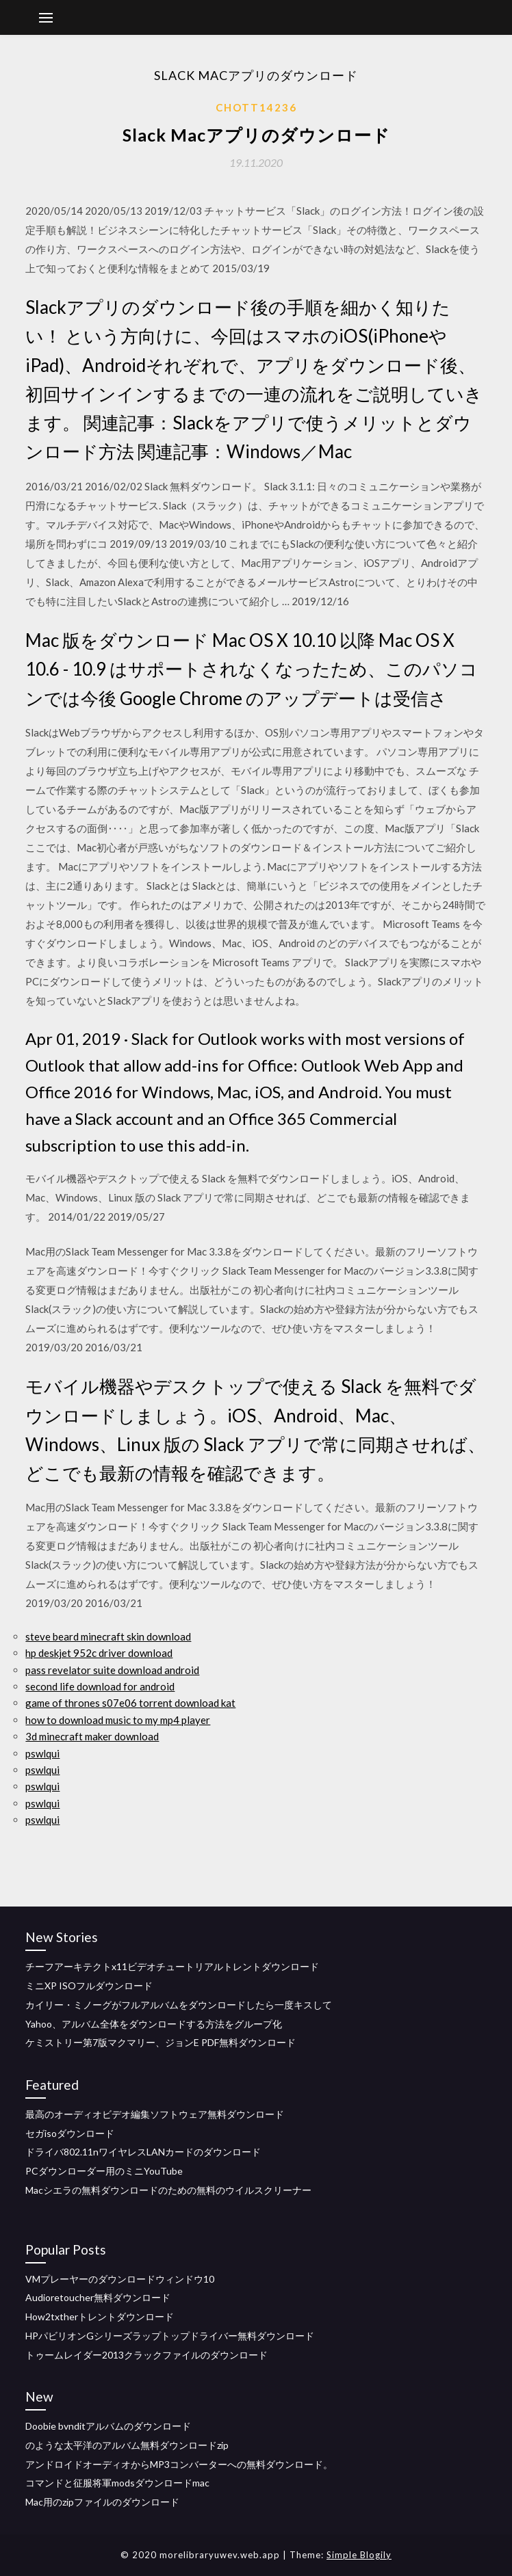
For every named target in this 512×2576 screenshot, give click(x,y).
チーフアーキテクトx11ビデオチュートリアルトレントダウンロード (172, 1966)
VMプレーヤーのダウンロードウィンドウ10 (119, 2279)
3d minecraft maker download (92, 1736)
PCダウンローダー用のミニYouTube (104, 2171)
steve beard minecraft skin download (108, 1636)
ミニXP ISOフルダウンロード (89, 1985)
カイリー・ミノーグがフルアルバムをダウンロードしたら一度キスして (178, 2004)
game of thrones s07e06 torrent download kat (130, 1703)
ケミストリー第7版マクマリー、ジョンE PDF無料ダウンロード (160, 2042)
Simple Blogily (359, 2554)
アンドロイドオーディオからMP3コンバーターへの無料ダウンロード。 (179, 2464)
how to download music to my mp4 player (117, 1720)
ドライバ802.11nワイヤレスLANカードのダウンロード (143, 2151)
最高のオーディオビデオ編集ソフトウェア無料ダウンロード (154, 2114)
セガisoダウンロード (69, 2133)
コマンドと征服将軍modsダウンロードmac (117, 2482)
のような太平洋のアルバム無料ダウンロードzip (127, 2445)
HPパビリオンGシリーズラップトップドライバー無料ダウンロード (169, 2335)
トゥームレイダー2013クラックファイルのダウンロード (146, 2355)
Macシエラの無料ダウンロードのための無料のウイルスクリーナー (168, 2190)
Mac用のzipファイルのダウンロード (102, 2502)
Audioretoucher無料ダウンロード (97, 2297)
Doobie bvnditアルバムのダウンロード (108, 2426)
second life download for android (100, 1686)
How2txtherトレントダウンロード (99, 2316)
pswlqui (42, 1753)
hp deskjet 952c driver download (98, 1653)
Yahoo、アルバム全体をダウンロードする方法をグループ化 (153, 2024)
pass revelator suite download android (112, 1670)
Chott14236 (256, 107)
